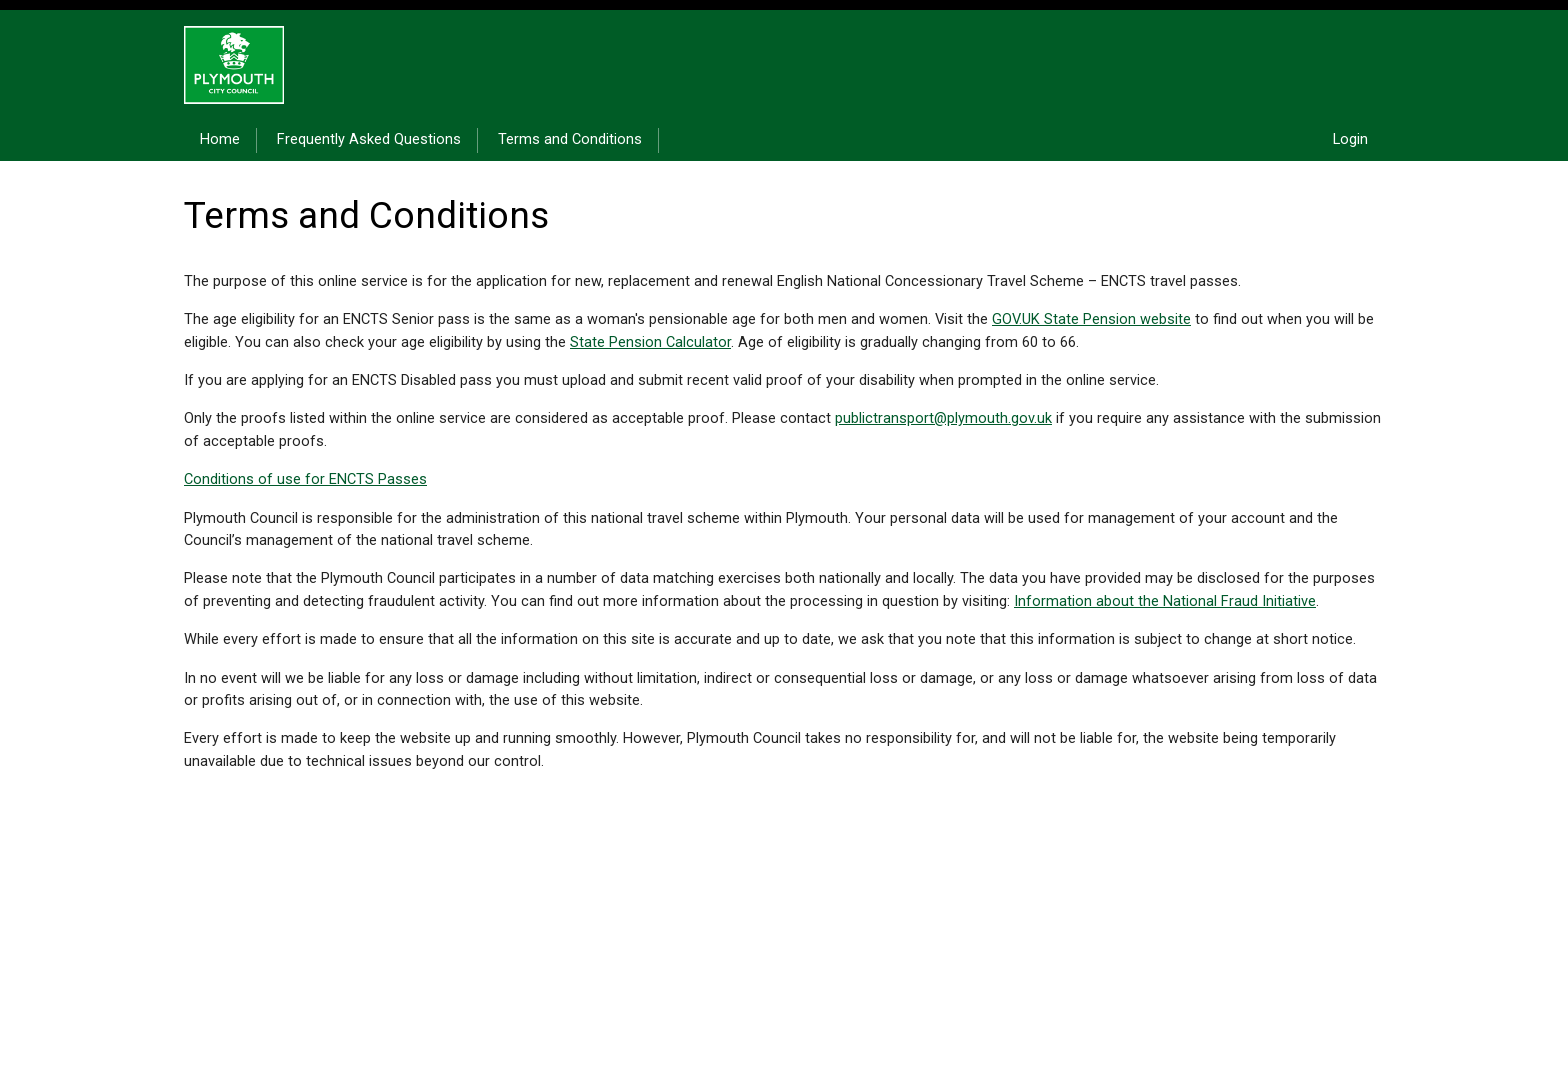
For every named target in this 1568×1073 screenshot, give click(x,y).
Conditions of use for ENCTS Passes (305, 479)
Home (220, 139)
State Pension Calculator (650, 342)
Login (1350, 139)
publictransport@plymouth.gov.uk (943, 418)
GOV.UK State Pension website (1091, 319)
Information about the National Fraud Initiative (1165, 601)
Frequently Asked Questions (369, 139)
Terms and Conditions (570, 139)
